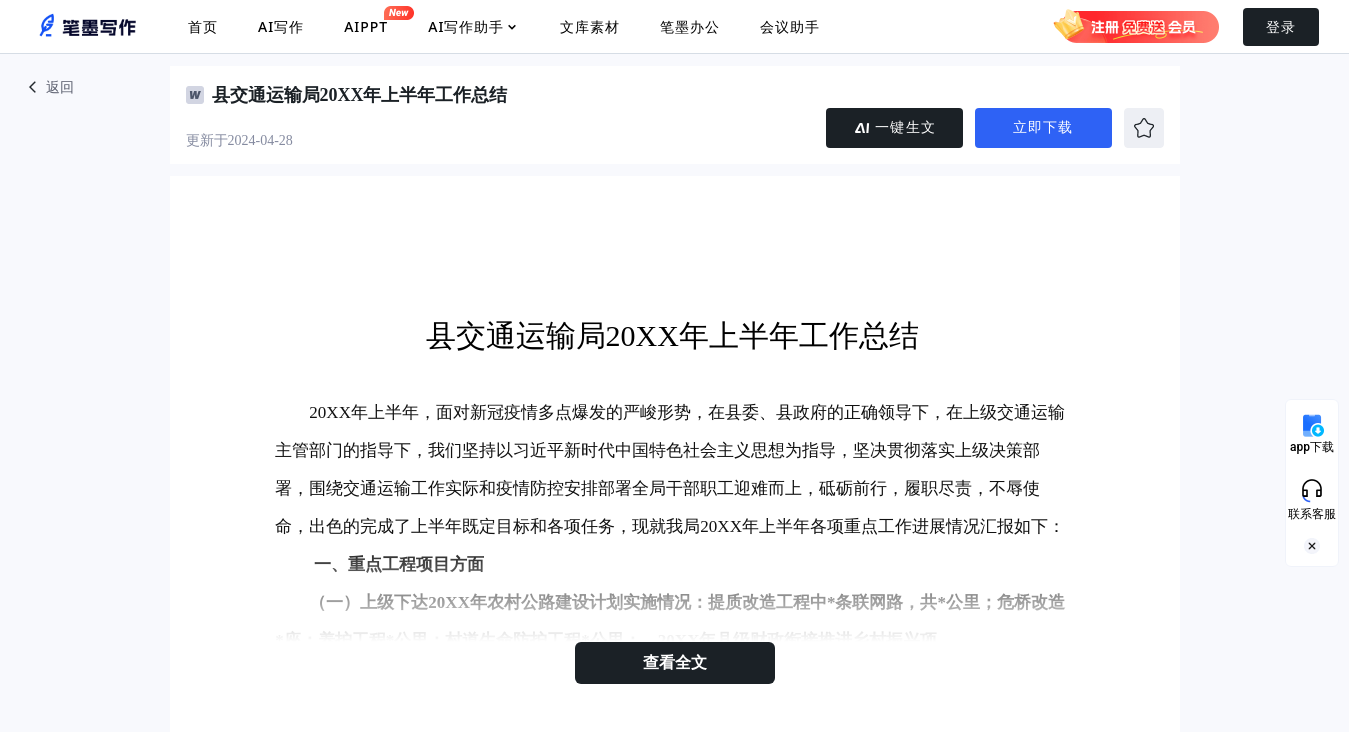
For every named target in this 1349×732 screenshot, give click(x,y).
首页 (203, 26)
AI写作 (281, 26)
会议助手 (790, 26)
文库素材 (590, 26)
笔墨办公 (690, 26)
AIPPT (366, 21)
